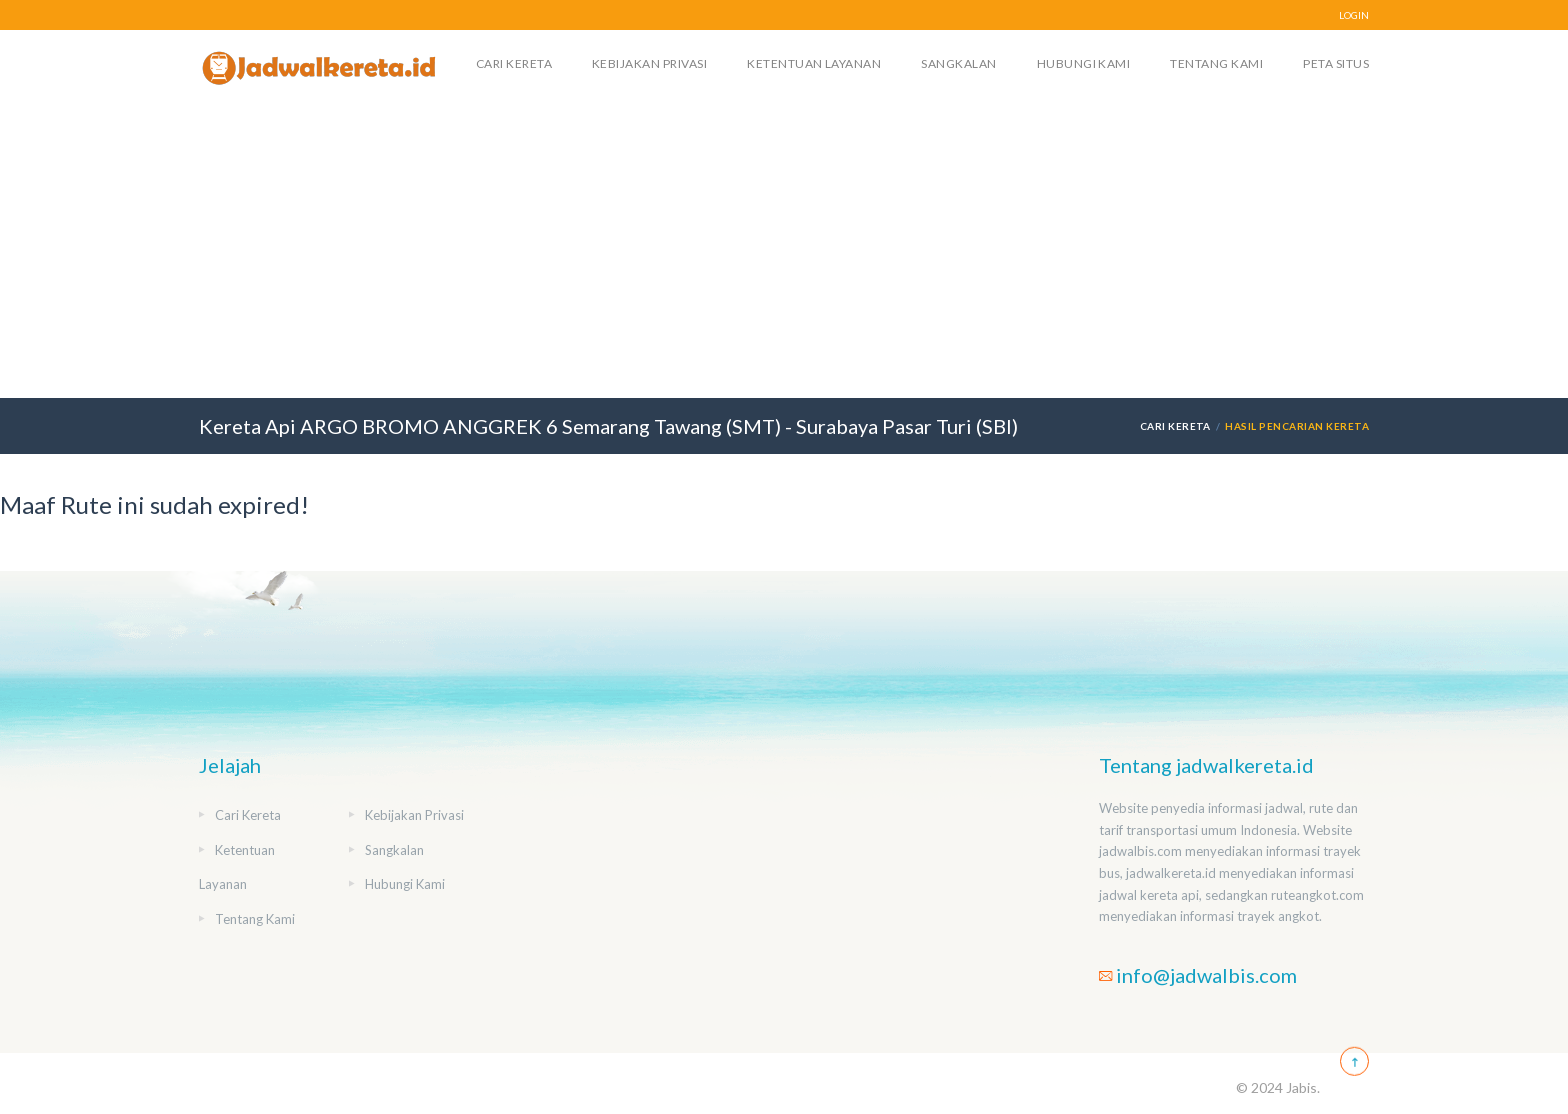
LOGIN (1354, 15)
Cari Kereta (514, 63)
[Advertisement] (784, 248)
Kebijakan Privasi (649, 63)
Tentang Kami (1216, 63)
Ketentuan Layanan (814, 63)
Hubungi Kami (1084, 63)
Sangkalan (958, 63)
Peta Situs (1336, 63)
